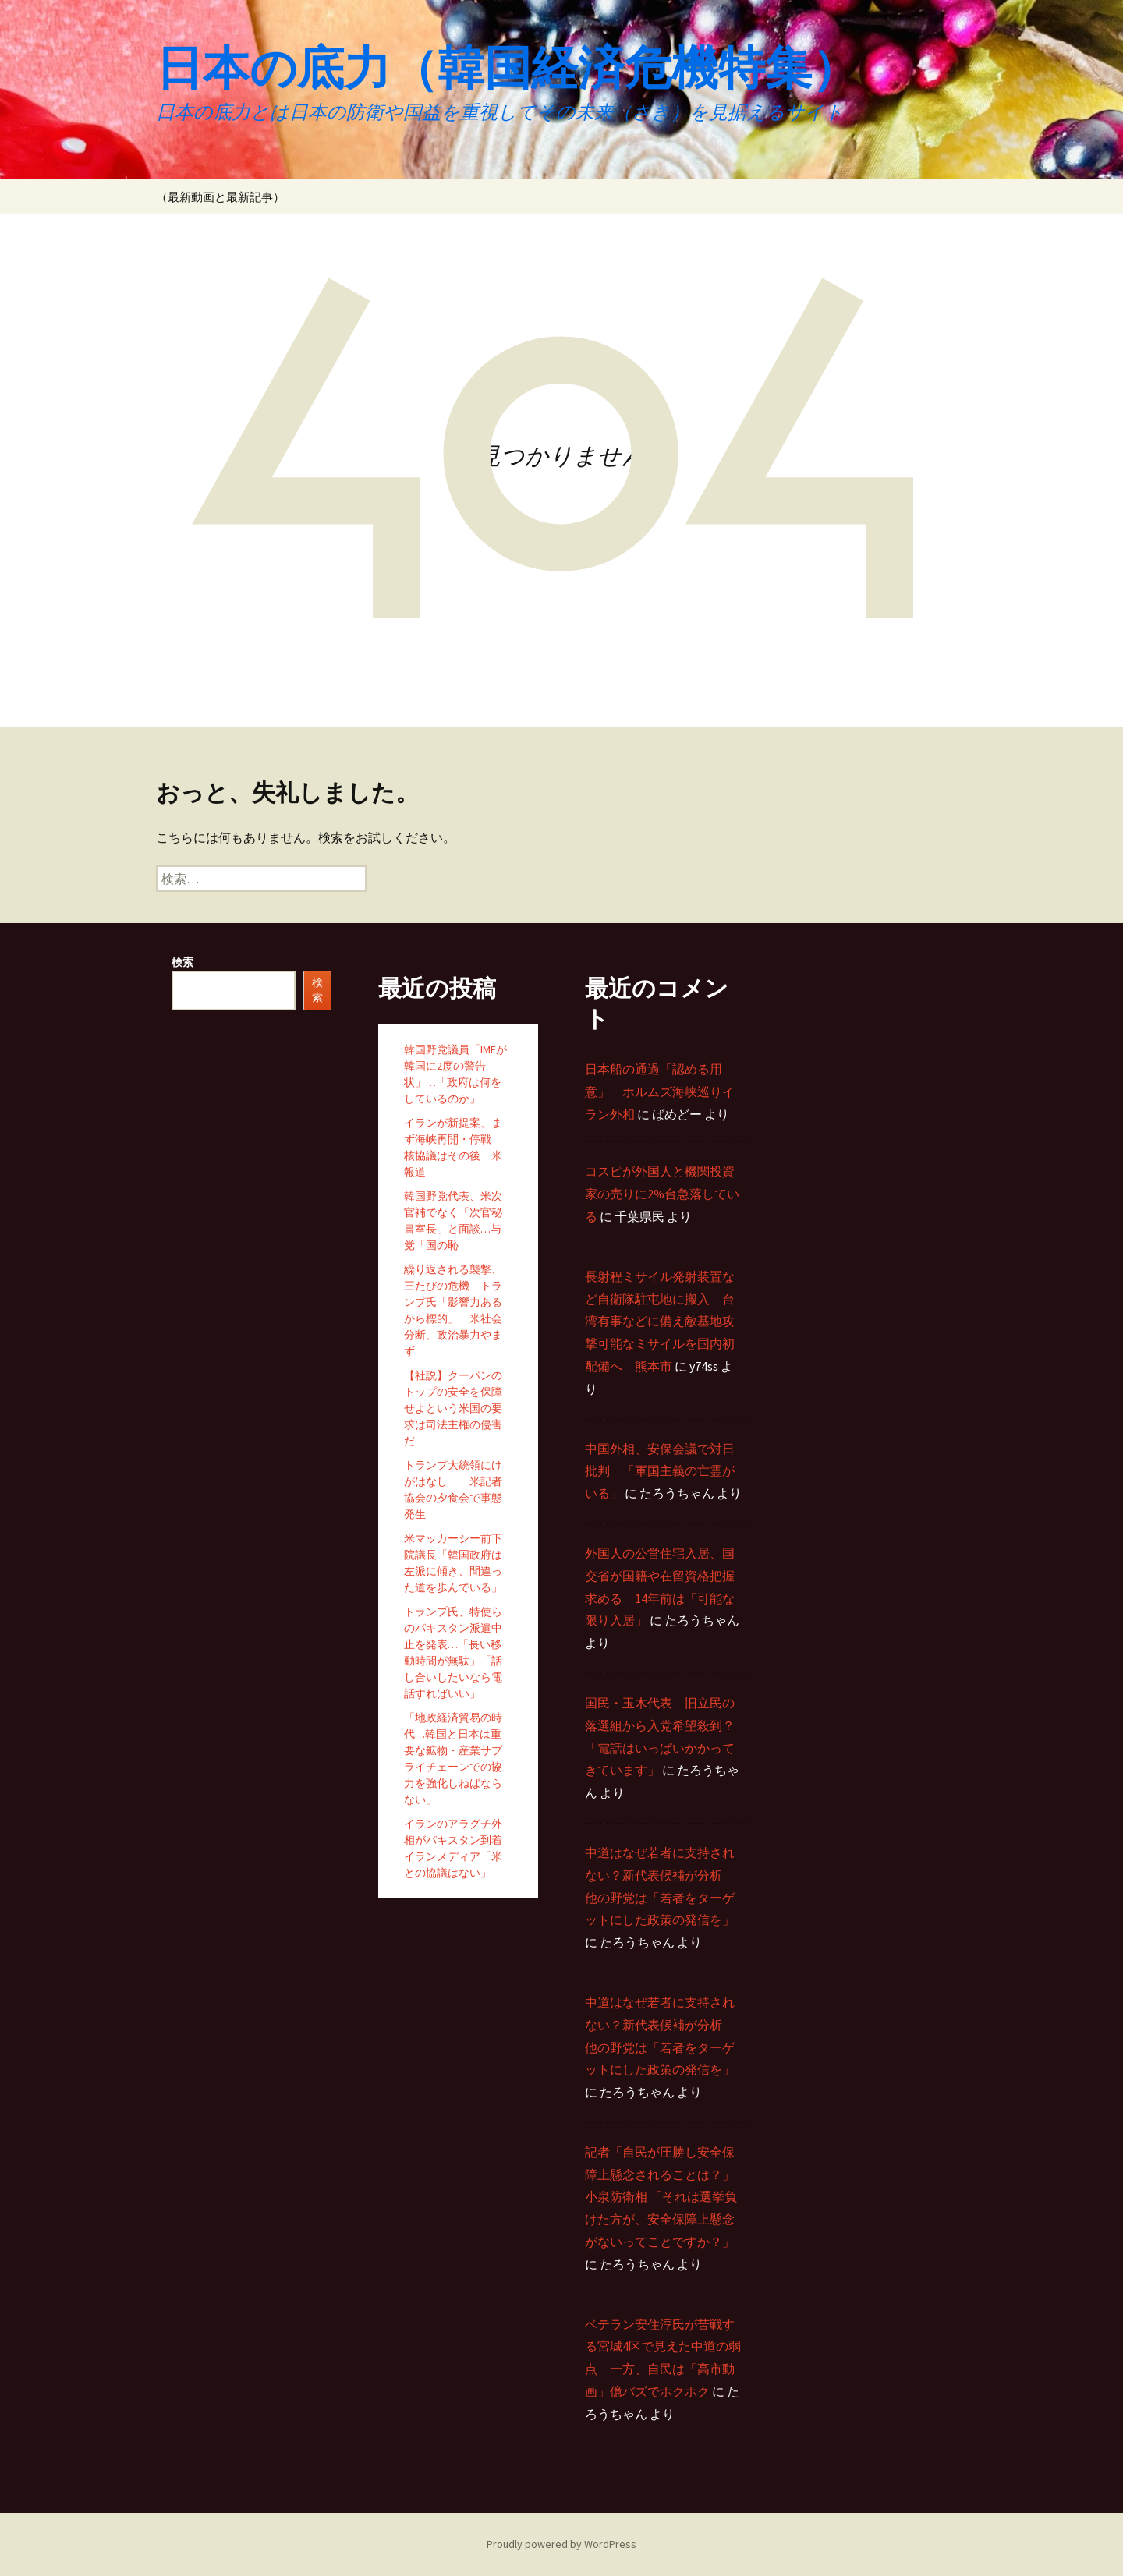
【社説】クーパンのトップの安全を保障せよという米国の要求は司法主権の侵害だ (453, 1408)
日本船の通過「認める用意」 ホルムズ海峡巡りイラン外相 (660, 1091)
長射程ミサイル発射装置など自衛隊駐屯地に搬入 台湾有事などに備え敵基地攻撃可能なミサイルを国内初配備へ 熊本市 (660, 1321)
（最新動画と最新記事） (220, 196)
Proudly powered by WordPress (561, 2544)
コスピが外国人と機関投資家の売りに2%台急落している (662, 1193)
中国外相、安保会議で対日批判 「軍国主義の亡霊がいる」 (660, 1471)
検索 (182, 962)
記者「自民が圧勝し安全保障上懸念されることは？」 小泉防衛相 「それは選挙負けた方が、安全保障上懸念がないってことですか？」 (661, 2196)
